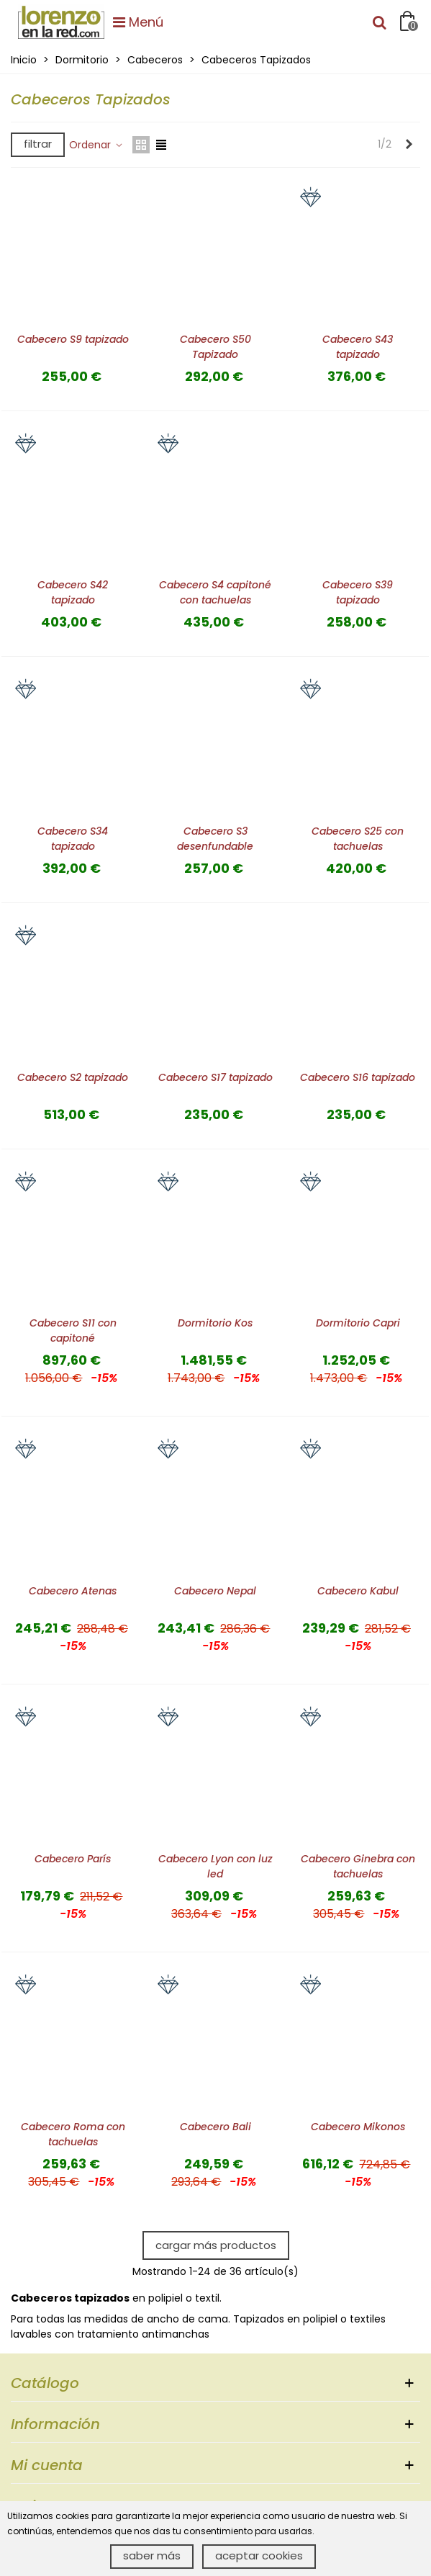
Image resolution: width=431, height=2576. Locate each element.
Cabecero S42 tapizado (72, 592)
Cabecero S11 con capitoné (73, 1330)
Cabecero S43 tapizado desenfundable (357, 354)
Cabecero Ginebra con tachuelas (358, 1866)
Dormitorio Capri (358, 1323)
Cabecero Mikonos (358, 2126)
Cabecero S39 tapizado (357, 592)
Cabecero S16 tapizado (357, 1077)
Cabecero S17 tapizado (215, 1077)
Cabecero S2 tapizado (72, 1077)
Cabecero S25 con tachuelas (358, 838)
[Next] (408, 145)
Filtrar (38, 143)
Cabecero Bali (215, 2126)
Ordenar (96, 145)
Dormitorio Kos (215, 1323)
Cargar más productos (215, 2245)
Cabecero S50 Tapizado (215, 347)
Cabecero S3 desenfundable (215, 838)
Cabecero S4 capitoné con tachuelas (215, 592)
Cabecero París (73, 1859)
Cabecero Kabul (358, 1591)
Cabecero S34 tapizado (72, 838)
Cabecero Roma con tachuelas (73, 2134)
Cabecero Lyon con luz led (215, 1866)
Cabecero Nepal (215, 1591)
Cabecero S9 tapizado (73, 339)
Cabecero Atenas (73, 1591)
